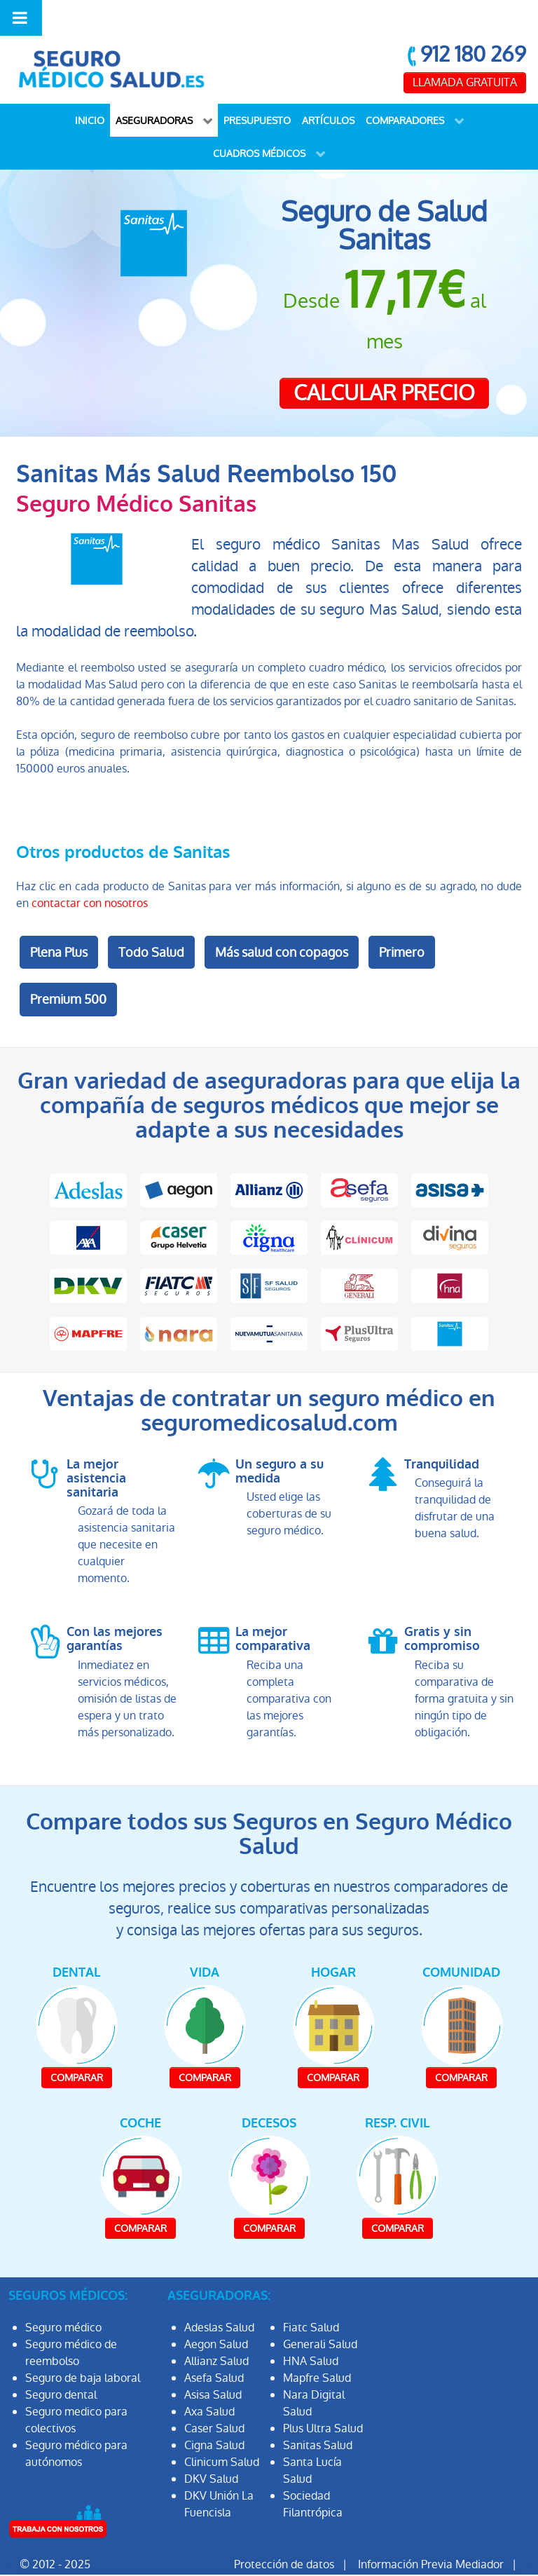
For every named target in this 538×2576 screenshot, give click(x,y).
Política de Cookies (389, 2553)
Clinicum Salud (221, 2434)
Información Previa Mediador (431, 2536)
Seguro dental (61, 2367)
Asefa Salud (214, 2350)
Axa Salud (209, 2384)
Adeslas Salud (219, 2299)
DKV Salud (211, 2451)
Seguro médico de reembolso (71, 2324)
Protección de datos (284, 2536)
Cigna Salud (214, 2417)
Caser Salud (214, 2400)
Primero (402, 924)
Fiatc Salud (311, 2299)
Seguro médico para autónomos (76, 2425)
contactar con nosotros (90, 875)
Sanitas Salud (317, 2417)
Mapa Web (488, 2553)
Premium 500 (68, 971)
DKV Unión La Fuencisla (219, 2476)
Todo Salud (151, 924)
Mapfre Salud (317, 2350)
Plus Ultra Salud (323, 2400)
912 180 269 (473, 26)
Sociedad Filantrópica (313, 2476)
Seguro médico (63, 2299)
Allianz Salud (216, 2333)
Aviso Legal (290, 2553)
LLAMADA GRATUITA (465, 54)
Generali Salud (320, 2316)
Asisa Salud (213, 2367)
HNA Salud (310, 2333)
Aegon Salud (216, 2316)
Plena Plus (59, 924)
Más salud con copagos (281, 924)
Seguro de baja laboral (82, 2350)
